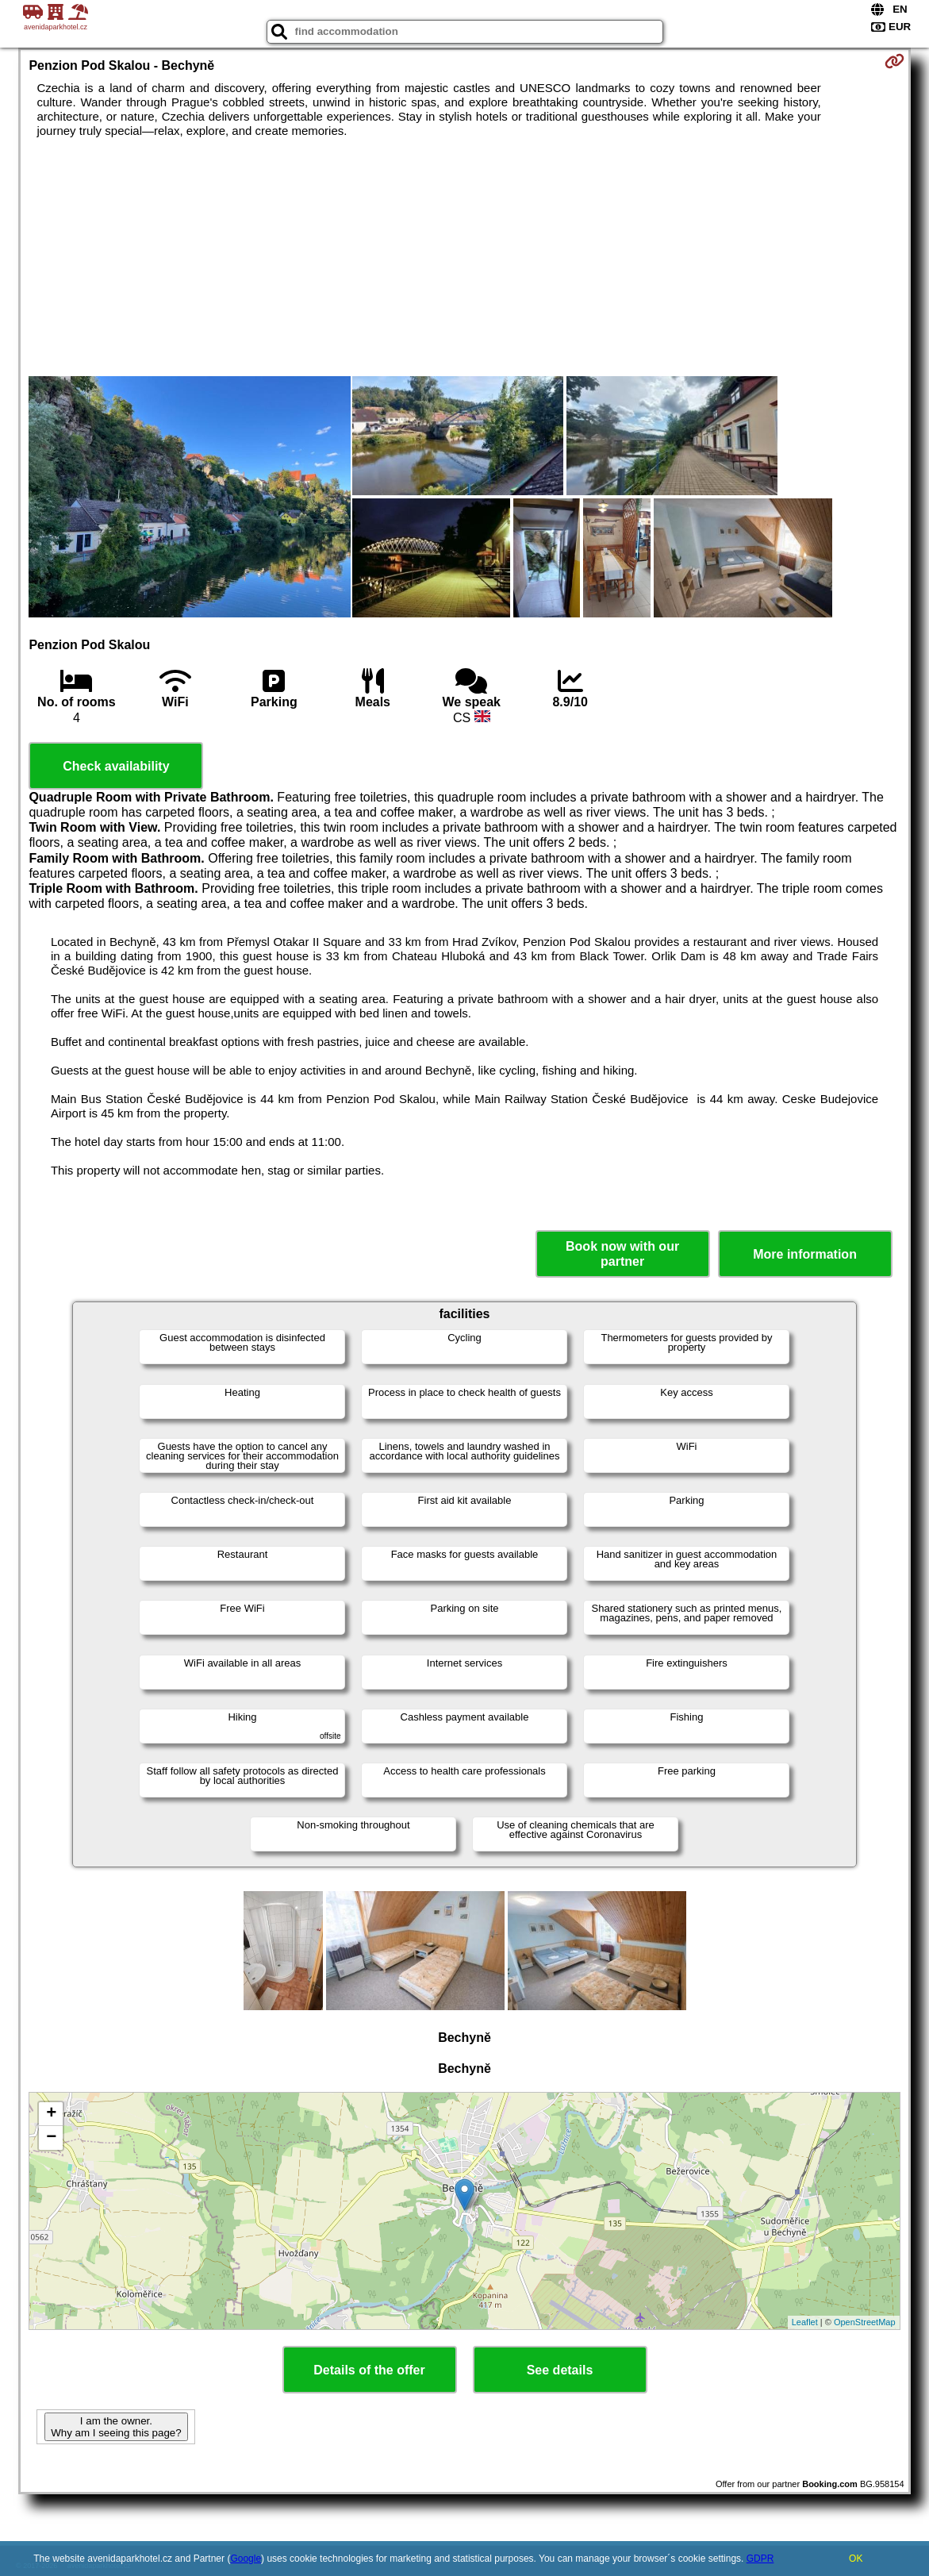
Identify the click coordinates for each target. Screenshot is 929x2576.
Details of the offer (368, 2370)
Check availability (116, 766)
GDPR (760, 2558)
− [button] (51, 2138)
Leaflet (805, 2322)
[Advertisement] (464, 257)
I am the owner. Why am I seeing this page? (116, 2427)
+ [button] (51, 2114)
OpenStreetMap (865, 2322)
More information (805, 1254)
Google (245, 2558)
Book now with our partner (622, 1254)
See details (560, 2370)
